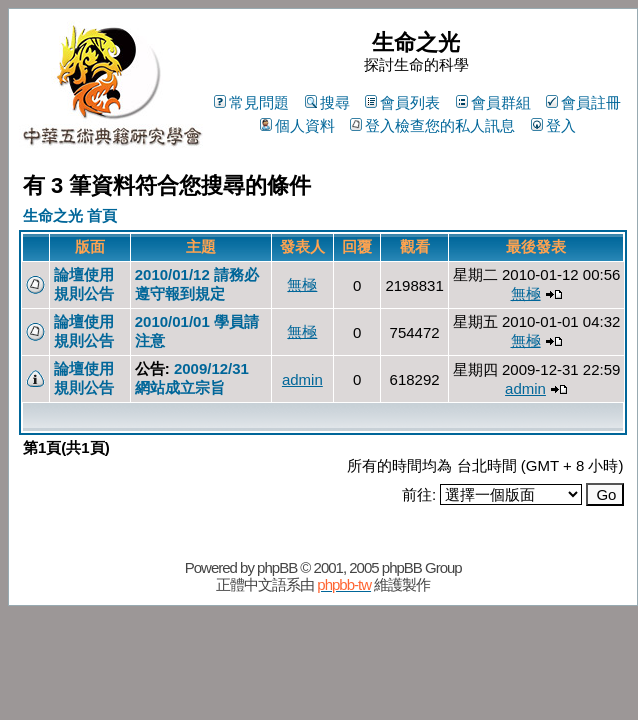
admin (302, 379)
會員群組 (493, 102)
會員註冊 (583, 102)
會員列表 (402, 102)
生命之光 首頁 (70, 215)
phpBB (277, 567)
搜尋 (327, 102)
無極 (302, 284)
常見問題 (251, 102)
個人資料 (297, 125)
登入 (553, 125)
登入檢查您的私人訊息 (432, 125)
